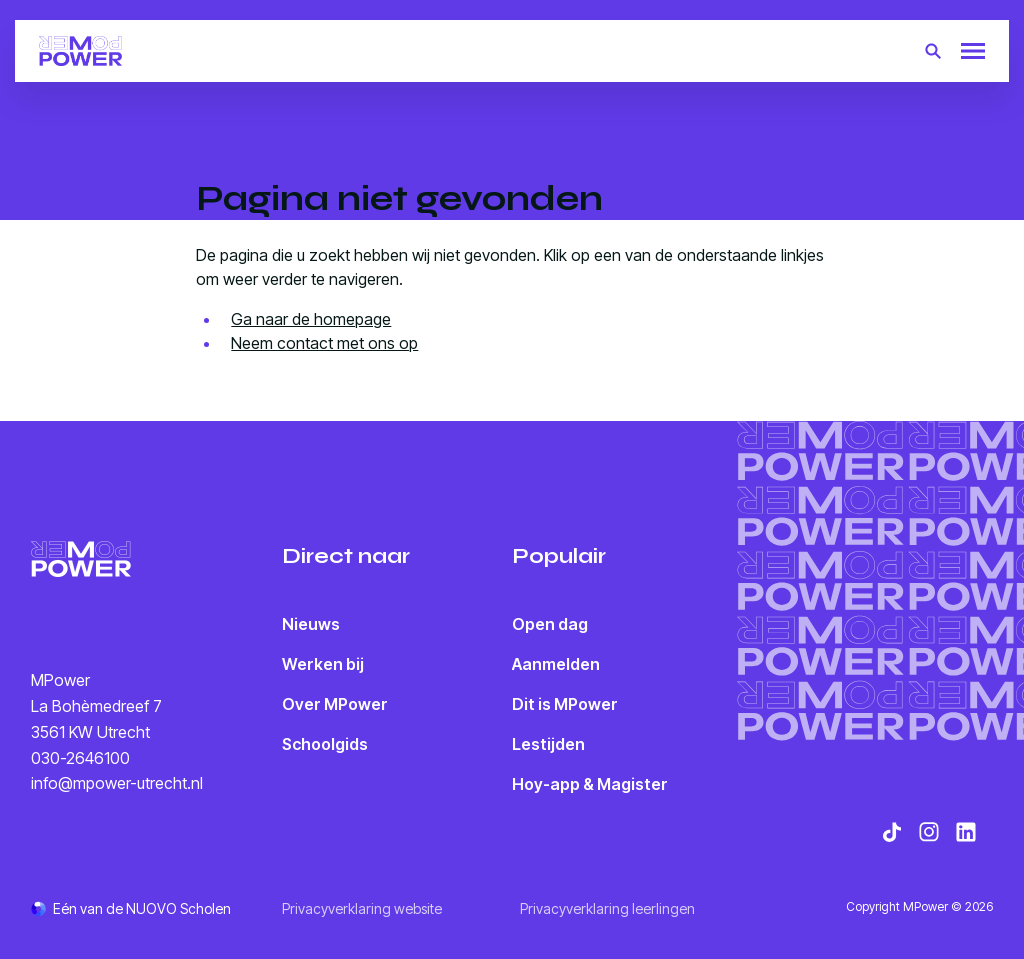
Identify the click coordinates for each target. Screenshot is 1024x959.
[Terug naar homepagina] (80, 51)
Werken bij (323, 664)
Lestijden (548, 744)
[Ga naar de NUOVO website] (131, 908)
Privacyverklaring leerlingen (607, 908)
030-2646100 (80, 758)
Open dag (550, 624)
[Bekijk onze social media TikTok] (892, 832)
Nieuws (311, 624)
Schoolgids (325, 744)
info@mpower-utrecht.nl (117, 783)
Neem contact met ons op (324, 343)
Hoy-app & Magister (590, 784)
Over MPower (335, 704)
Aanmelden (556, 664)
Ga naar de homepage (311, 319)
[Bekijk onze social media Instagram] (929, 832)
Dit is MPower (565, 704)
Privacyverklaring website (362, 908)
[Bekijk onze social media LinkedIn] (966, 832)
